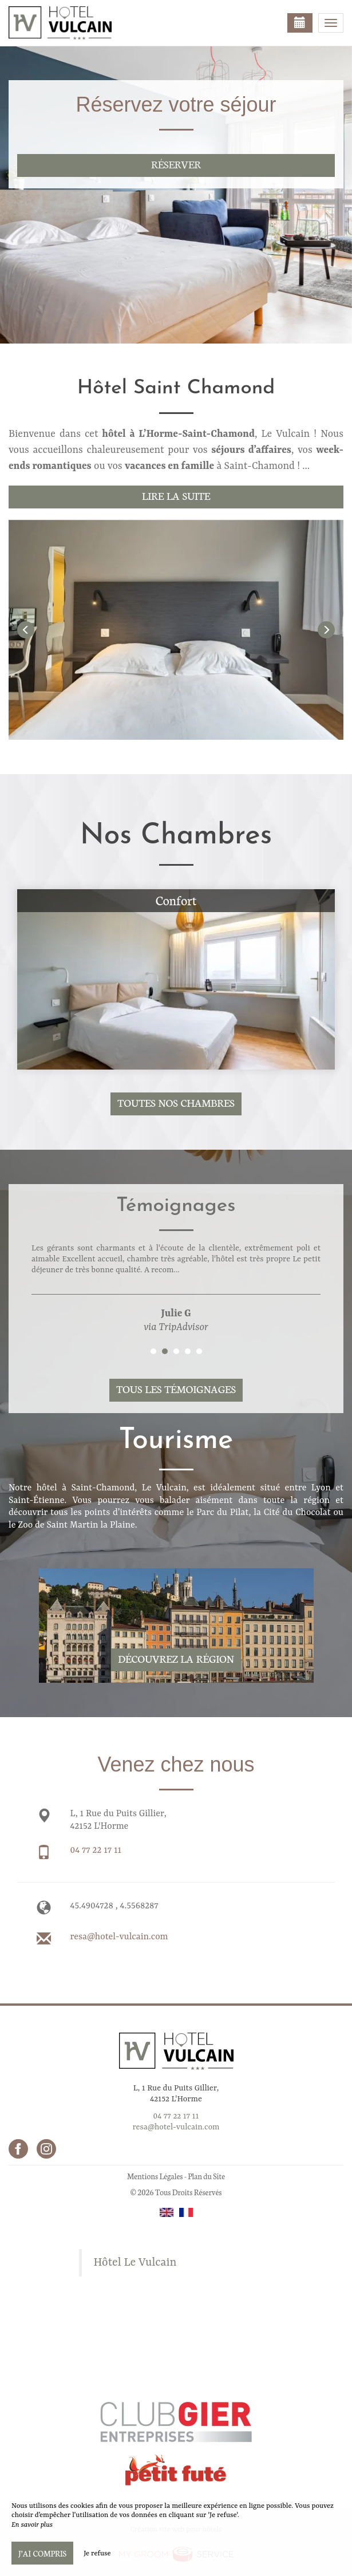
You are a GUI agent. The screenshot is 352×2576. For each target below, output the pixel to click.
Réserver (176, 164)
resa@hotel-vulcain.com (119, 1937)
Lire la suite (176, 495)
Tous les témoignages (175, 1389)
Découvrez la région (176, 1658)
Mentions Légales (155, 2176)
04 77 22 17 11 (96, 1850)
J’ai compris (42, 2553)
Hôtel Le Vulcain (135, 2263)
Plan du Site (206, 2176)
